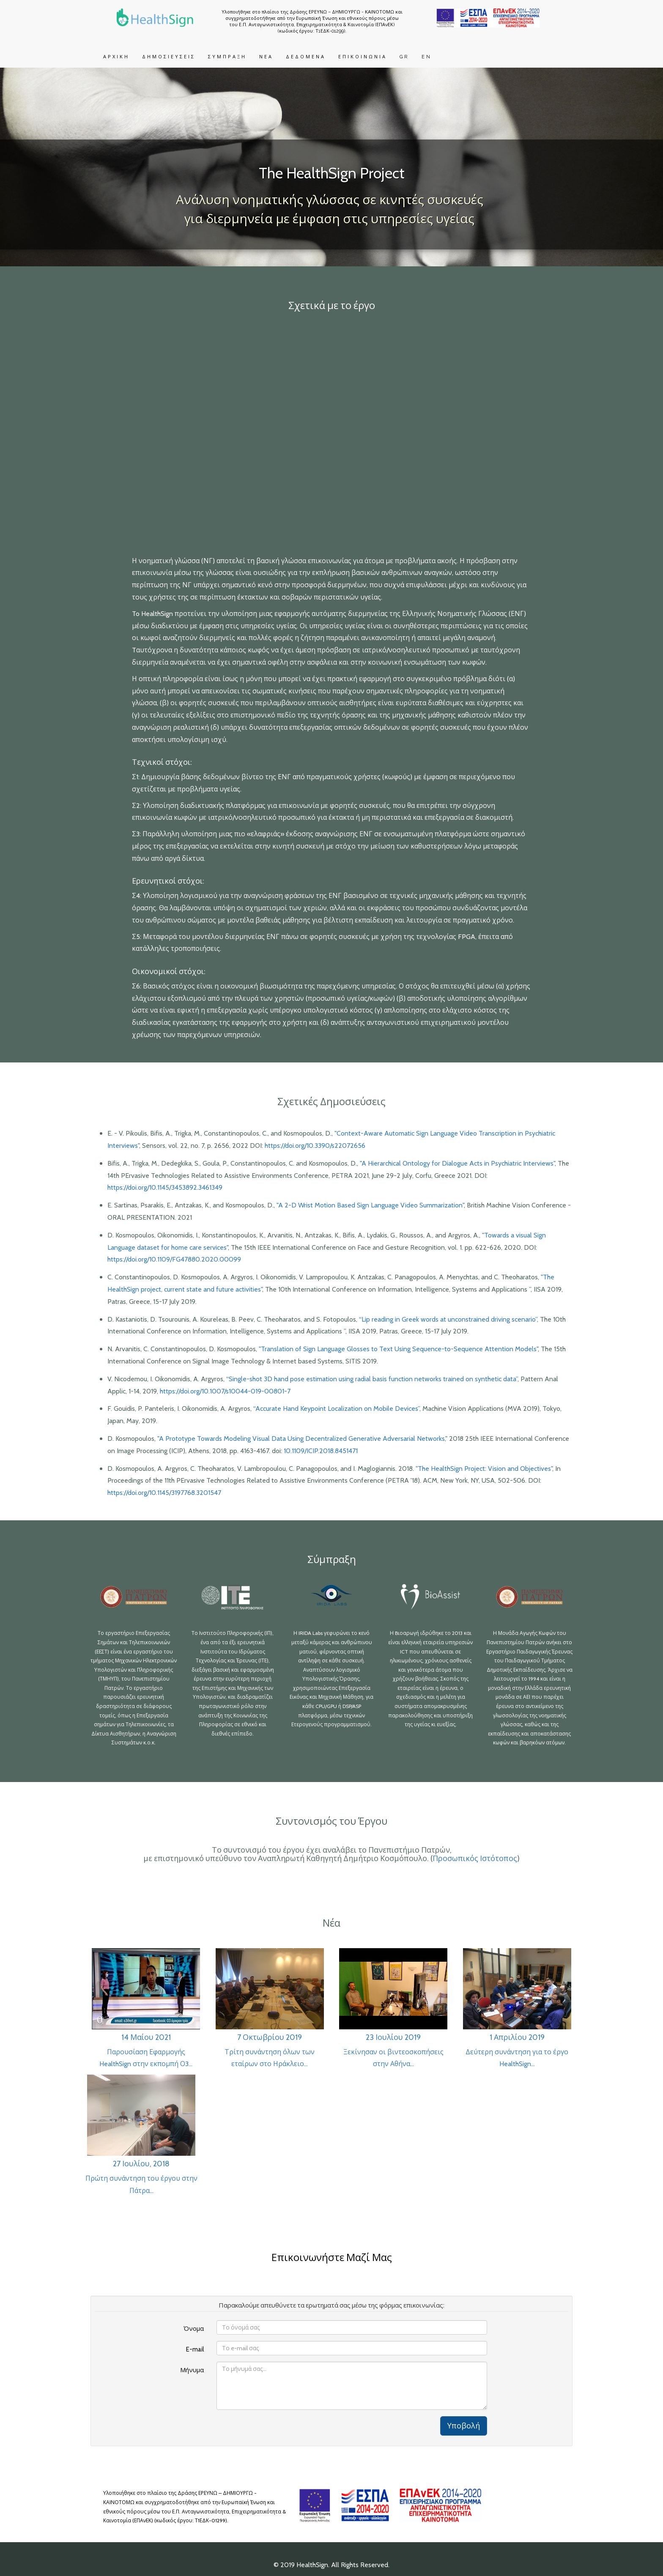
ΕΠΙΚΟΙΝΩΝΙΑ (362, 57)
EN (427, 57)
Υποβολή (463, 2426)
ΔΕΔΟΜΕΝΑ (306, 57)
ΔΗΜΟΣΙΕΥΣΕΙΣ (168, 57)
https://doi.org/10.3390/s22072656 (315, 1146)
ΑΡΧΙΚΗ (116, 57)
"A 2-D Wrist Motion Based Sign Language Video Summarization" (369, 1205)
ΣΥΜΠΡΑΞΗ (227, 57)
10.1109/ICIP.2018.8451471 (321, 1451)
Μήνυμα (192, 2370)
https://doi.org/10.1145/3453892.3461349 (164, 1187)
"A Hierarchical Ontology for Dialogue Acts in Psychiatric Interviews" (456, 1163)
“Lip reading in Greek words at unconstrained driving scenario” (448, 1319)
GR (404, 57)
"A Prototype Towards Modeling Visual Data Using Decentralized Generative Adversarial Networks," (302, 1438)
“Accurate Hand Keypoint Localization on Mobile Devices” (336, 1408)
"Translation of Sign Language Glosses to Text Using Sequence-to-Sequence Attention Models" (398, 1349)
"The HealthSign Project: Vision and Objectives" (484, 1469)
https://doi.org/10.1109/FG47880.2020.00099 (174, 1259)
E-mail (195, 2349)
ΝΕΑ (266, 57)
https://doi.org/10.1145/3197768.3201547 (164, 1493)
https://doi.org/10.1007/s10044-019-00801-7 (225, 1391)
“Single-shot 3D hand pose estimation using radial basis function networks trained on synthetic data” (372, 1379)
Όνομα (194, 2328)
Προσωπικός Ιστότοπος (475, 1858)
